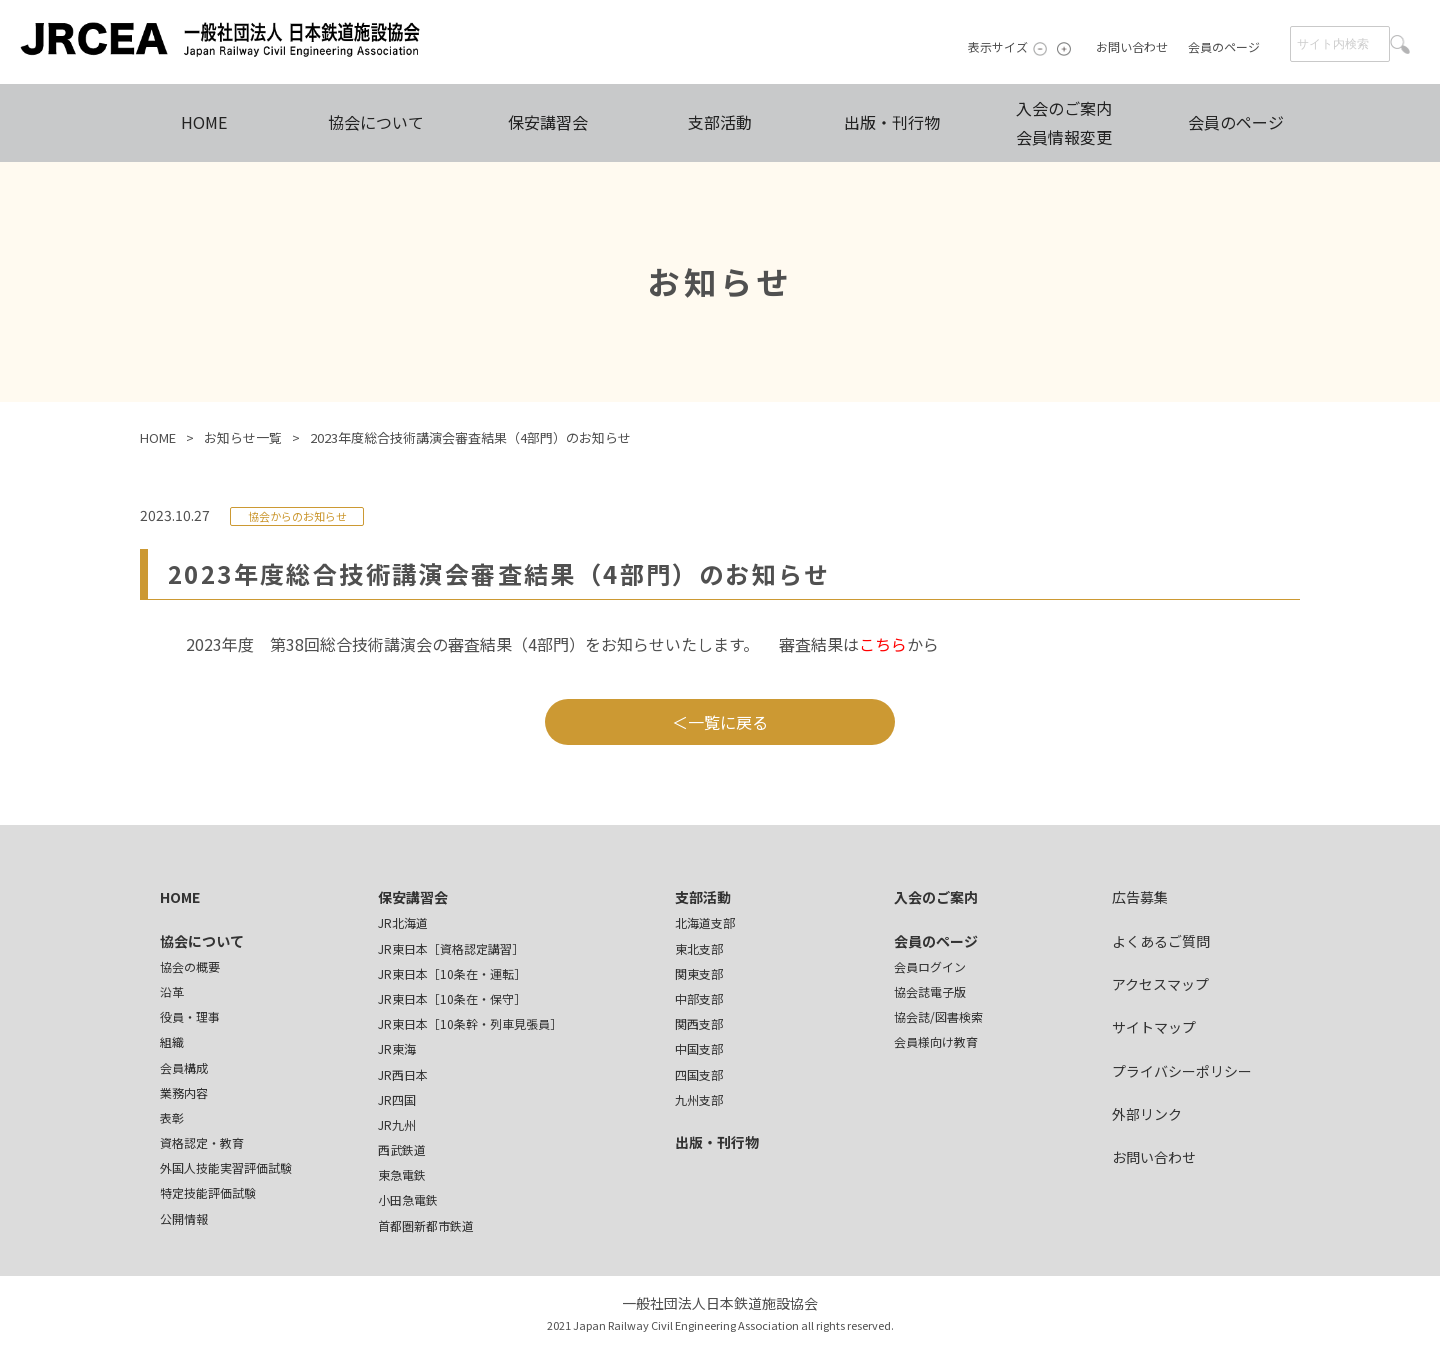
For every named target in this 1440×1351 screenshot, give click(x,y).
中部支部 (699, 998)
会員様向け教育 (936, 1041)
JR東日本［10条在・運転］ (452, 973)
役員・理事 (190, 1016)
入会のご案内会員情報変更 (1064, 122)
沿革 (172, 991)
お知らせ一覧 (243, 437)
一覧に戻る (728, 722)
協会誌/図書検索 (938, 1016)
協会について (376, 122)
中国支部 (699, 1048)
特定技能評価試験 (208, 1192)
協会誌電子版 (930, 991)
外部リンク (1147, 1114)
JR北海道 (403, 922)
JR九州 (397, 1124)
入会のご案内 (936, 897)
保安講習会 (548, 122)
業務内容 (184, 1092)
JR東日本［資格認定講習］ (451, 948)
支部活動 (720, 122)
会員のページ (1224, 46)
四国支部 (699, 1074)
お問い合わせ (1132, 46)
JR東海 (397, 1048)
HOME (204, 122)
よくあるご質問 (1161, 941)
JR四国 (397, 1099)
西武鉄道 (402, 1149)
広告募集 (1140, 897)
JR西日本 (403, 1074)
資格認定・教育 (202, 1142)
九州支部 (699, 1099)
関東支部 (699, 973)
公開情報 (184, 1218)
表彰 (172, 1117)
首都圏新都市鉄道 (426, 1225)
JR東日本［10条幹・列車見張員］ (470, 1023)
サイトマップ (1154, 1027)
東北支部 (699, 948)
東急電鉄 (402, 1174)
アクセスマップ (1160, 984)
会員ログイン (930, 966)
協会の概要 (190, 966)
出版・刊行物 (892, 122)
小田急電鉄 (408, 1199)
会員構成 (184, 1067)
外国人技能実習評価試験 (226, 1167)
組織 (172, 1041)
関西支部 (699, 1023)
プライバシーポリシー (1182, 1071)
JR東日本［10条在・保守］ (452, 998)
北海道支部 (705, 922)
